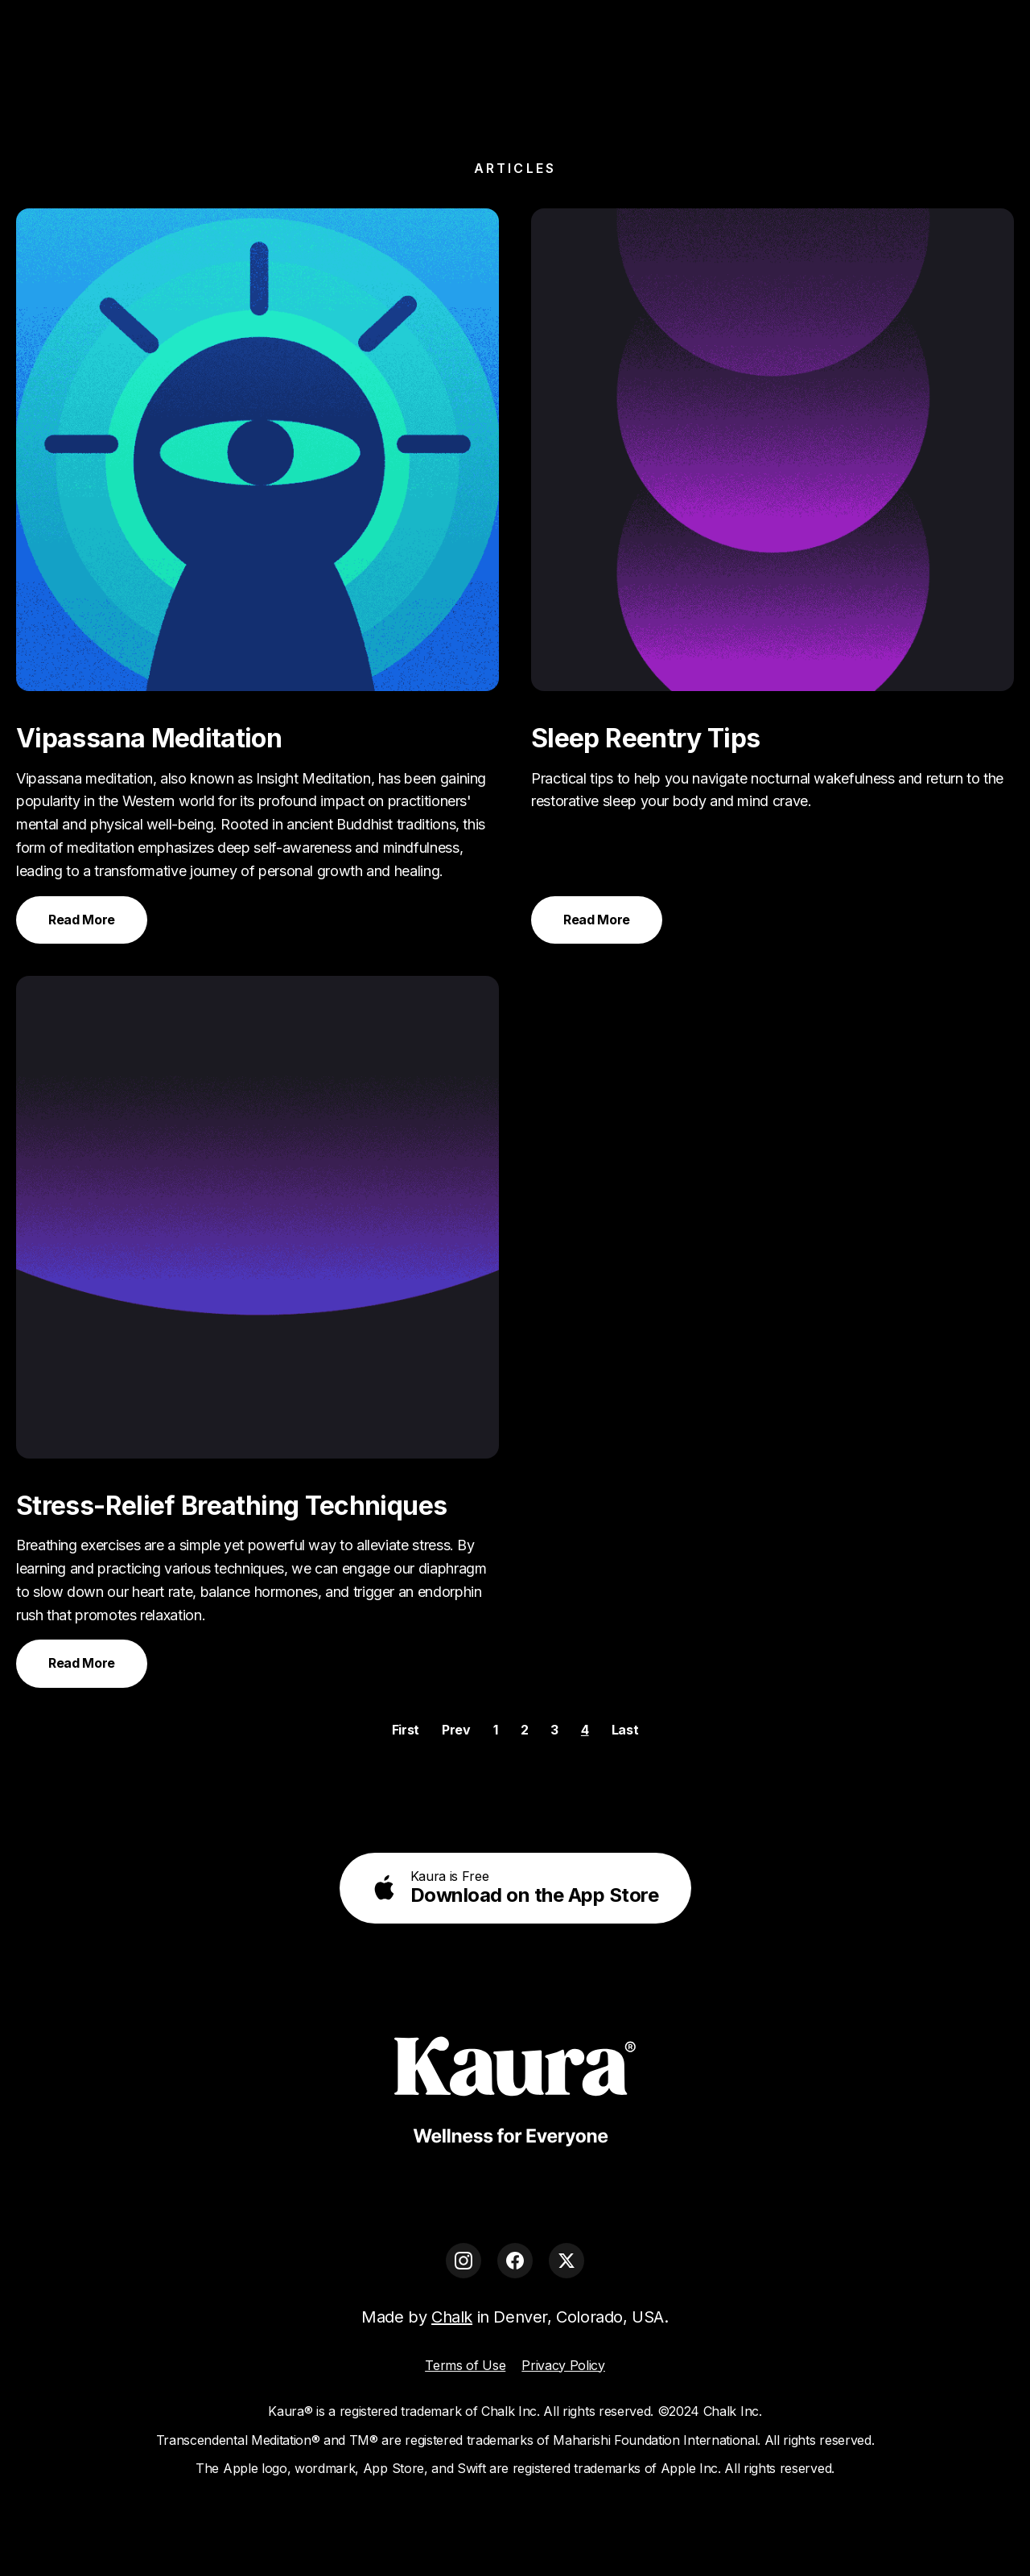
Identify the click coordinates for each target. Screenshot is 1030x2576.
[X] (566, 2260)
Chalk (451, 2317)
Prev (456, 1730)
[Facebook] (515, 2260)
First (405, 1730)
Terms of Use (465, 2365)
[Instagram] (463, 2260)
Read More (81, 919)
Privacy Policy (563, 2365)
